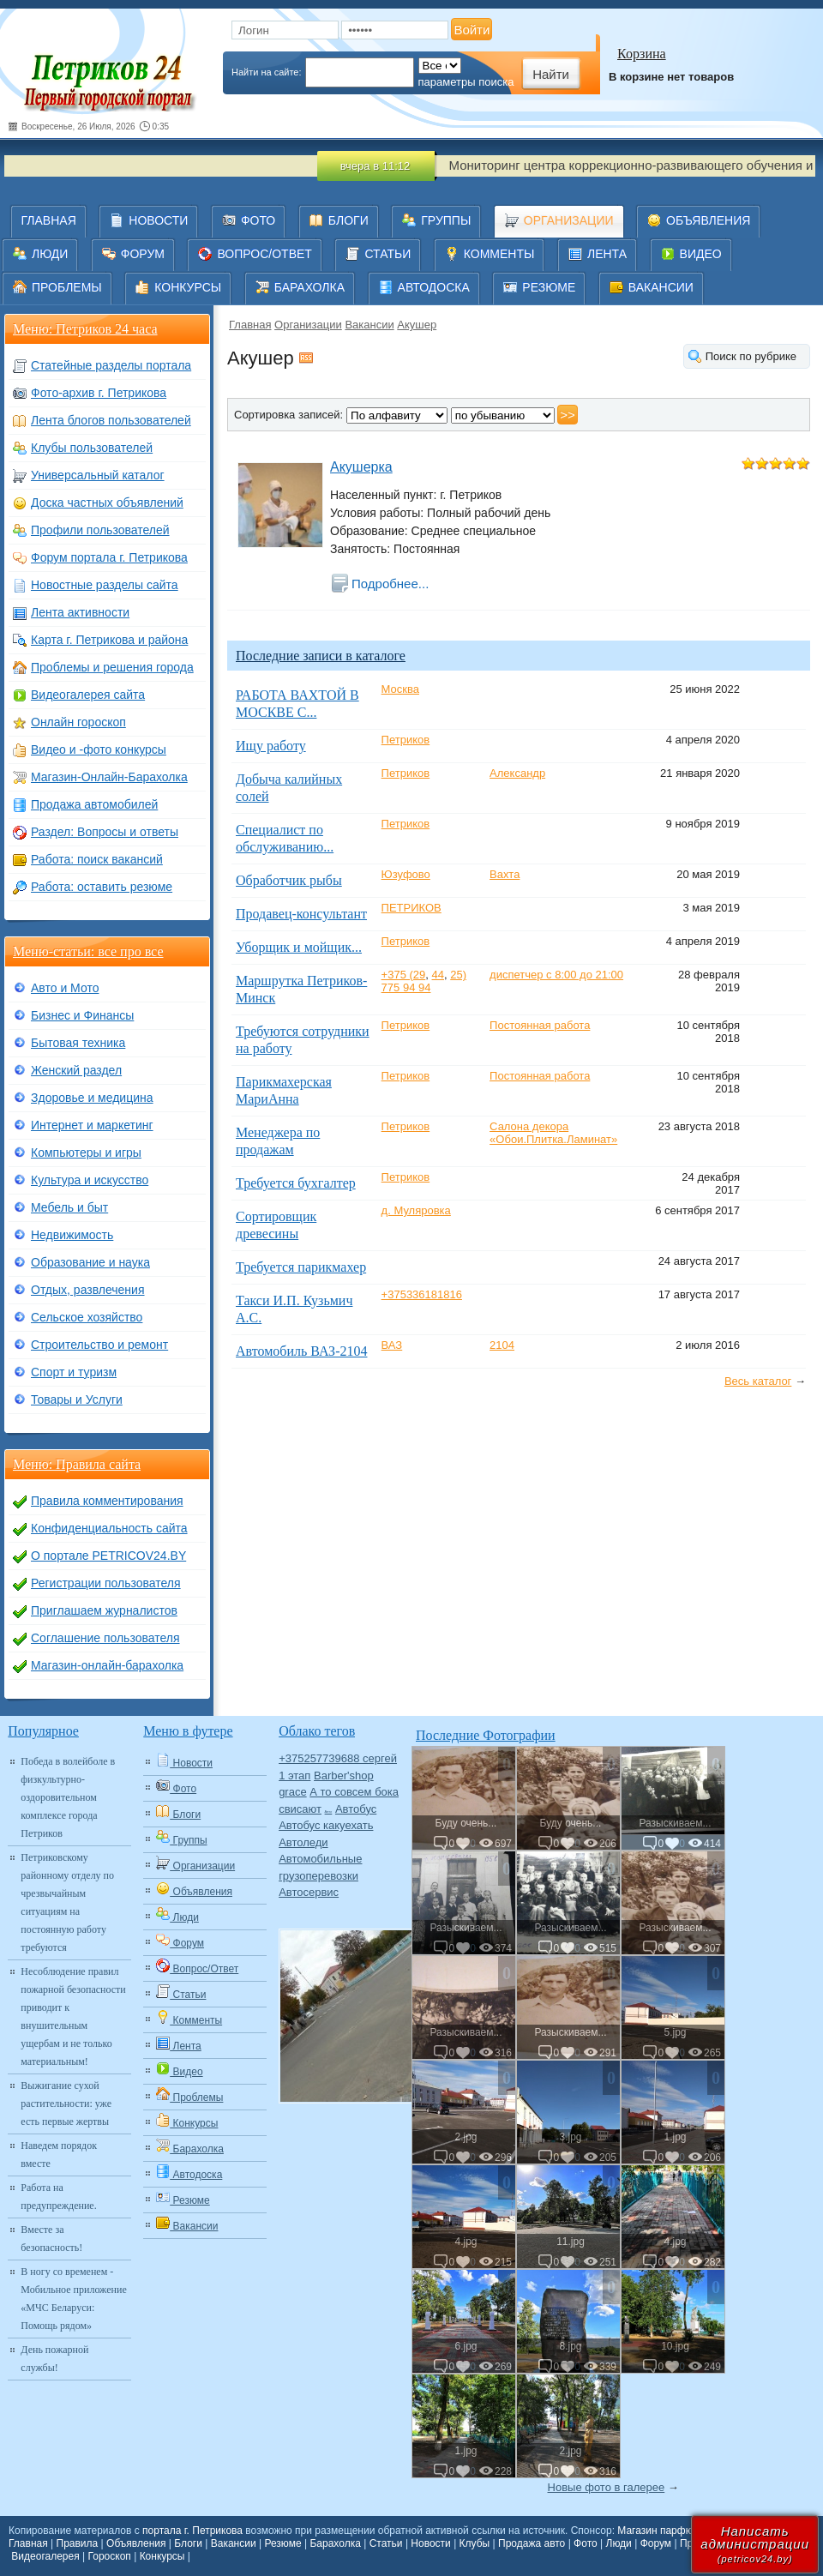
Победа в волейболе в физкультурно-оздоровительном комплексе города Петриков (68, 1797)
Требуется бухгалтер (296, 1183)
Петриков (405, 739)
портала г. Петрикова (192, 2531)
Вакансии (369, 324)
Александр (517, 773)
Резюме (282, 2543)
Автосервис (309, 1892)
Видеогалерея (45, 2556)
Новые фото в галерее (606, 2487)
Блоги (188, 2543)
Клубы (475, 2543)
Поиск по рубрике (751, 356)
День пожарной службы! (54, 2359)
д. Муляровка (416, 1210)
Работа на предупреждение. (58, 2197)
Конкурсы (162, 2556)
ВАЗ (392, 1345)
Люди (619, 2543)
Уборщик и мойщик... (299, 947)
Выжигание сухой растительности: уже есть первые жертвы (66, 2103)
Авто (329, 1811)
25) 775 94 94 (423, 981)
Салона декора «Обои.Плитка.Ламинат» (553, 1133)
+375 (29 (403, 974)
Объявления (135, 2543)
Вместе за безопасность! (51, 2239)
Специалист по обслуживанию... (284, 838)
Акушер (416, 324)
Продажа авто (531, 2543)
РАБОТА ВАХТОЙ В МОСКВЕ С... (297, 703)
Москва (400, 689)
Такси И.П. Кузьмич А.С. (294, 1309)
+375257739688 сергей (338, 1758)
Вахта (505, 874)
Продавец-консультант (301, 913)
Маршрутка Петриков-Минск (301, 989)
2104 (502, 1345)
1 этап (294, 1775)
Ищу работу (271, 745)
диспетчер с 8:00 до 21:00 (556, 974)
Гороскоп (109, 2556)
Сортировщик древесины (276, 1225)
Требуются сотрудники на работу (302, 1040)
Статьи (386, 2543)
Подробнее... (390, 583)
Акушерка (361, 467)
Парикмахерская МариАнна (284, 1090)
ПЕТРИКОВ (411, 907)
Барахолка (334, 2543)
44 (438, 974)
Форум (655, 2543)
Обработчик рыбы (289, 880)
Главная (250, 324)
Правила (78, 2543)
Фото (586, 2543)
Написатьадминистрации (754, 2544)
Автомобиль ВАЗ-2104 (301, 1351)
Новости (430, 2543)
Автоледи (303, 1842)
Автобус (355, 1809)
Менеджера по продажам (278, 1141)
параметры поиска (466, 81)
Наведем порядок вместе (59, 2155)
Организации (308, 324)
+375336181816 (421, 1294)
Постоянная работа (540, 1025)
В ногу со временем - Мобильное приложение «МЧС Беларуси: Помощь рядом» (73, 2299)
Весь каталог (757, 1381)
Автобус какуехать (326, 1825)
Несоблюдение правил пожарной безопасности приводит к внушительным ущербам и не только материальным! (73, 2016)
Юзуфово (405, 874)
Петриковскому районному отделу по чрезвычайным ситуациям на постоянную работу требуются (67, 1902)
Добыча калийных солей (289, 787)
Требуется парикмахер (301, 1267)
